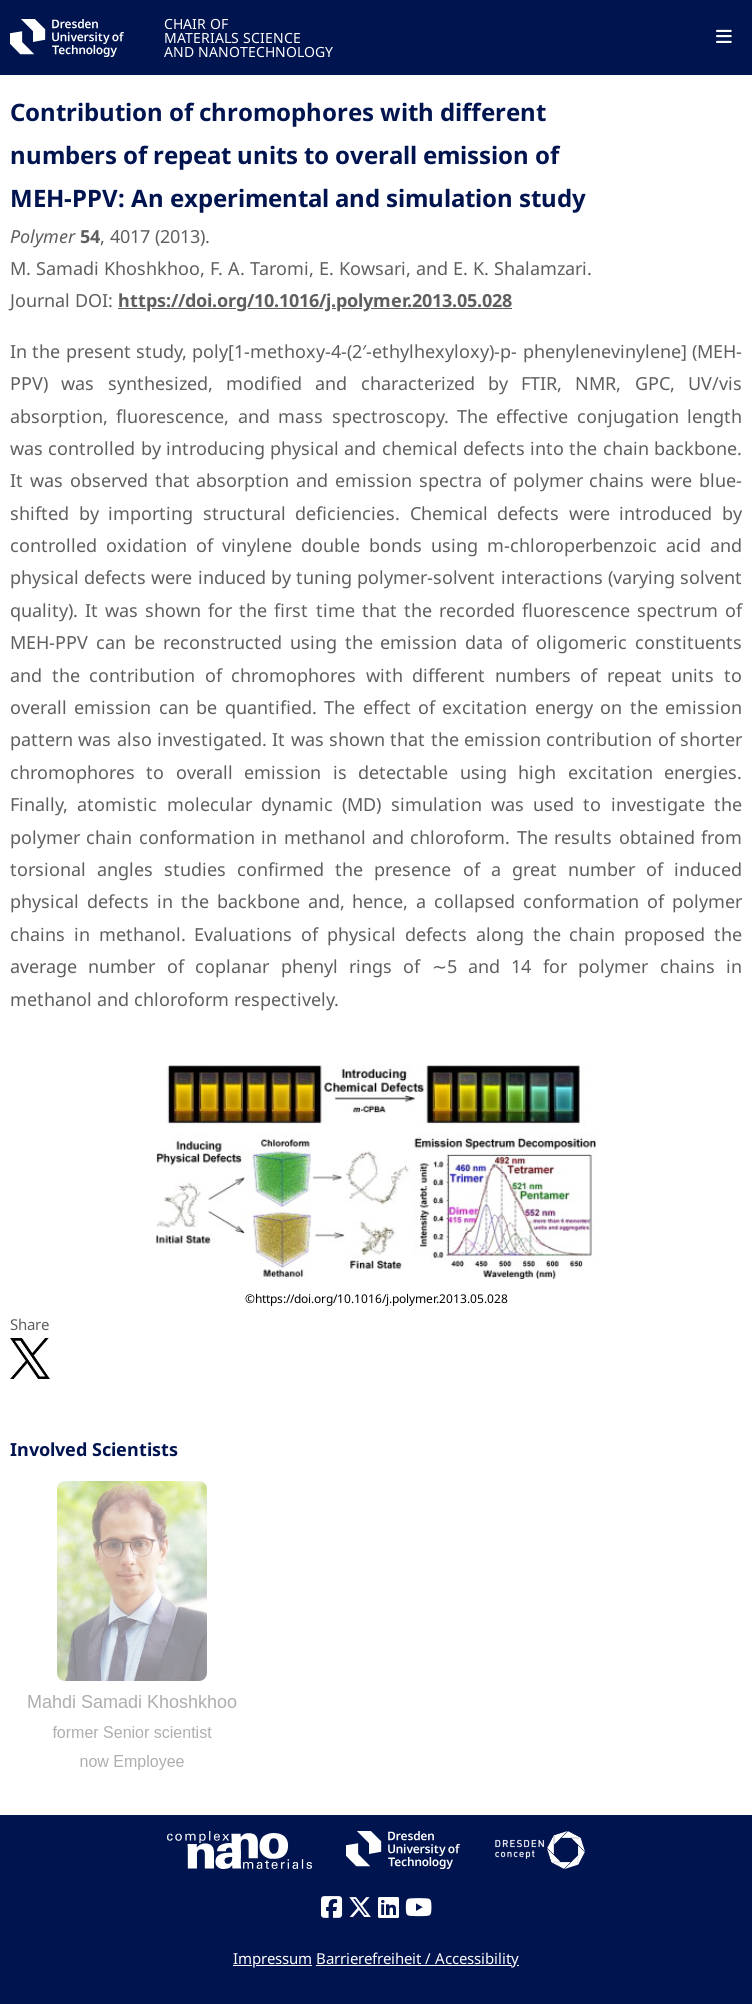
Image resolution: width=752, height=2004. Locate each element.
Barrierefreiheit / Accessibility (417, 1958)
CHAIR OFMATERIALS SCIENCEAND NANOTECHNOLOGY (248, 36)
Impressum (272, 1958)
